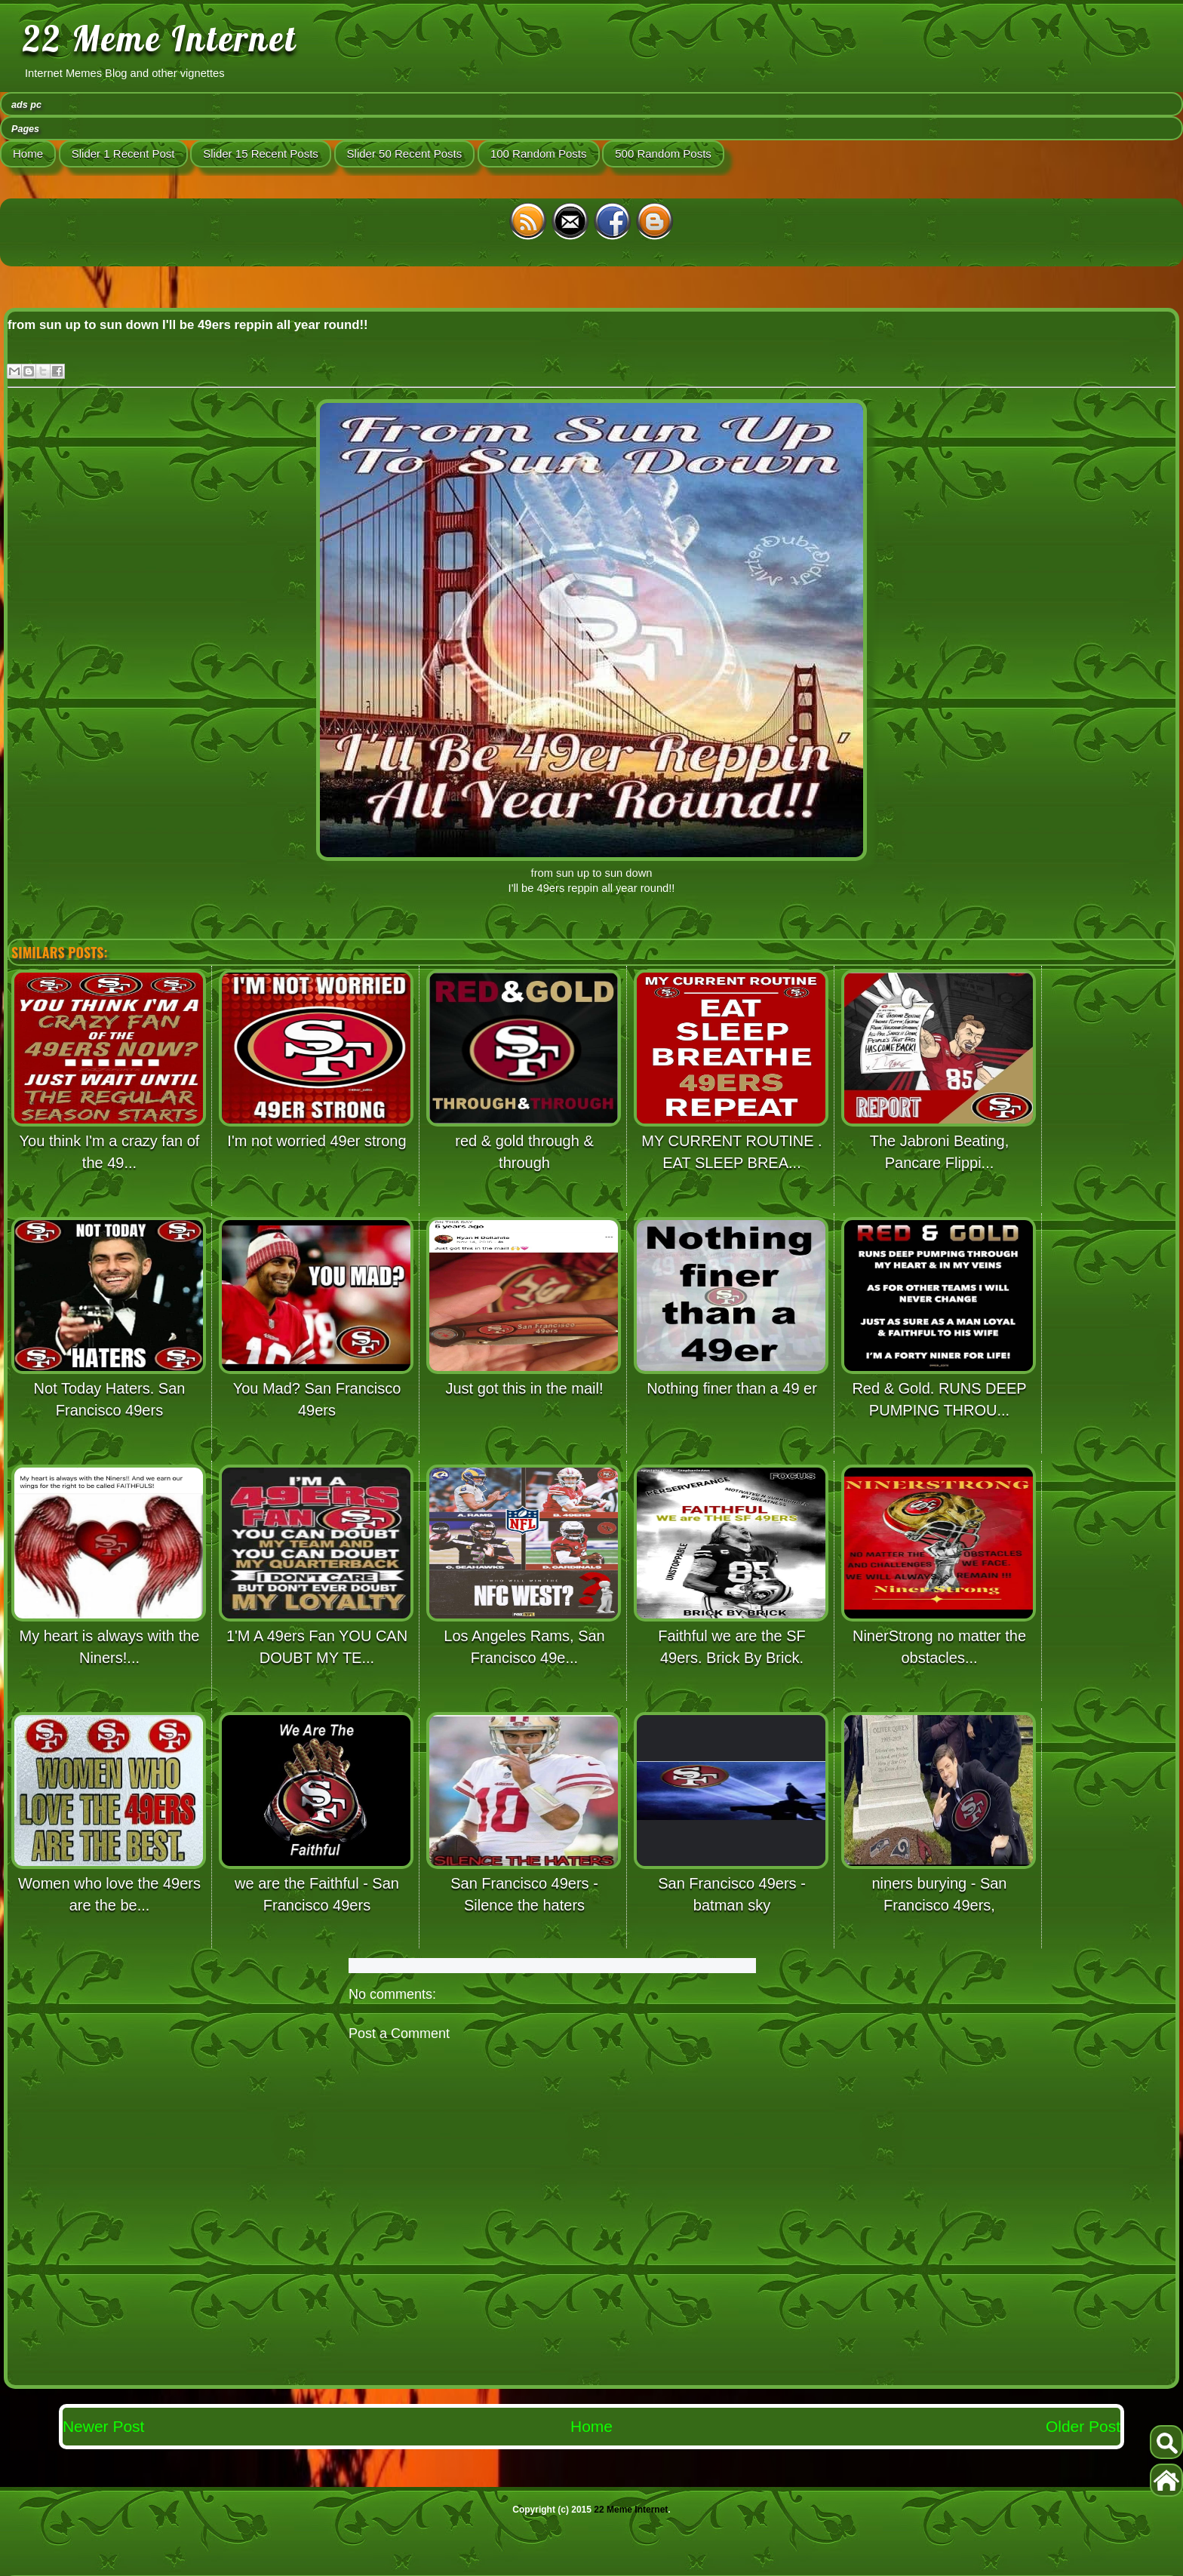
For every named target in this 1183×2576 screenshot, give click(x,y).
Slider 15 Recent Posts (260, 153)
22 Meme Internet (160, 38)
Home (28, 153)
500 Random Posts (663, 153)
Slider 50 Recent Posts (404, 153)
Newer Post (104, 2426)
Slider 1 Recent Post (123, 153)
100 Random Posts (538, 153)
